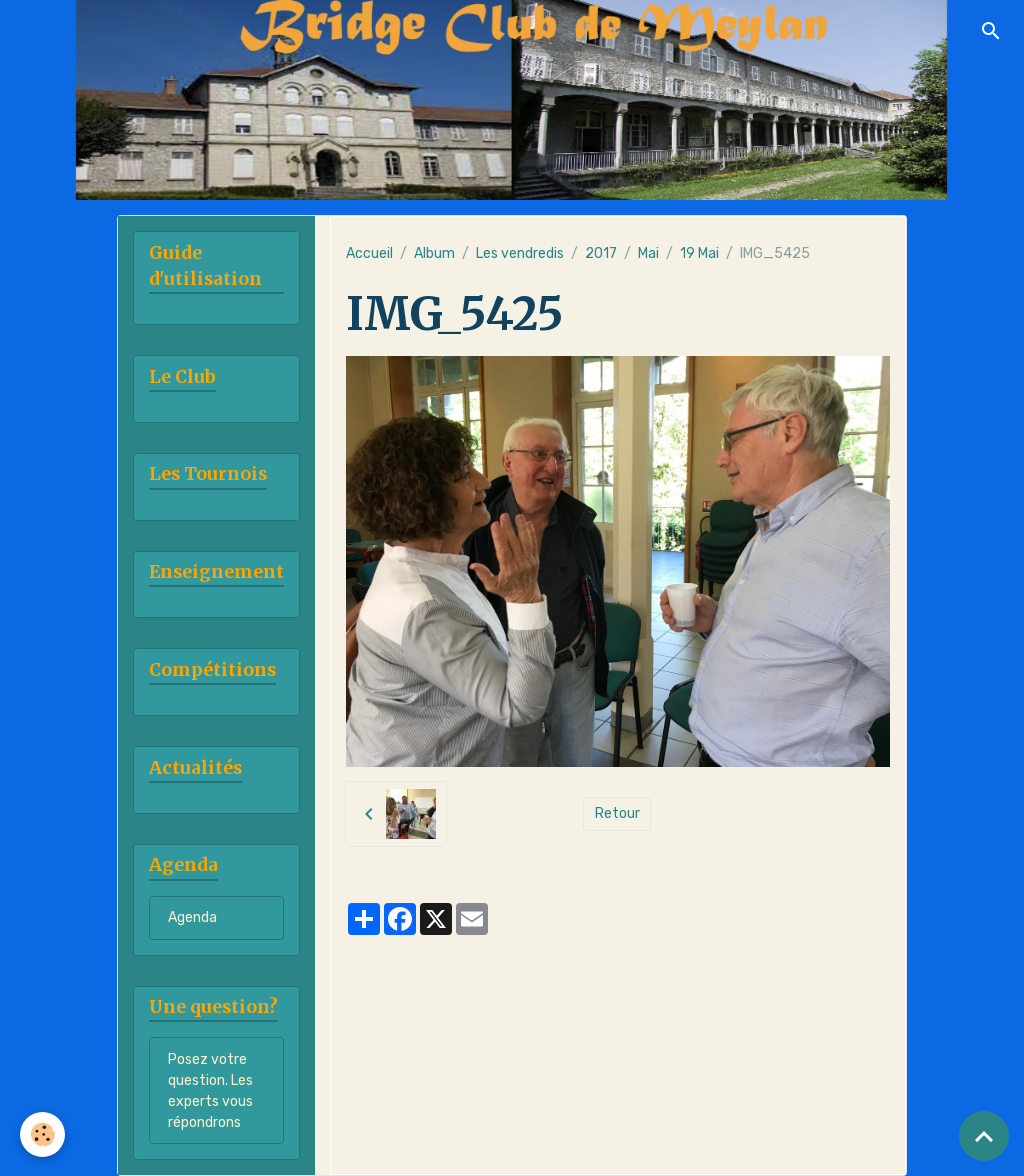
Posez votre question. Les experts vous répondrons (210, 1091)
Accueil (369, 253)
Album (434, 253)
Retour (617, 813)
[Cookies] (42, 1134)
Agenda (192, 917)
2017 (601, 253)
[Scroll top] (984, 1136)
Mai (648, 253)
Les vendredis (520, 253)
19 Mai (699, 253)
